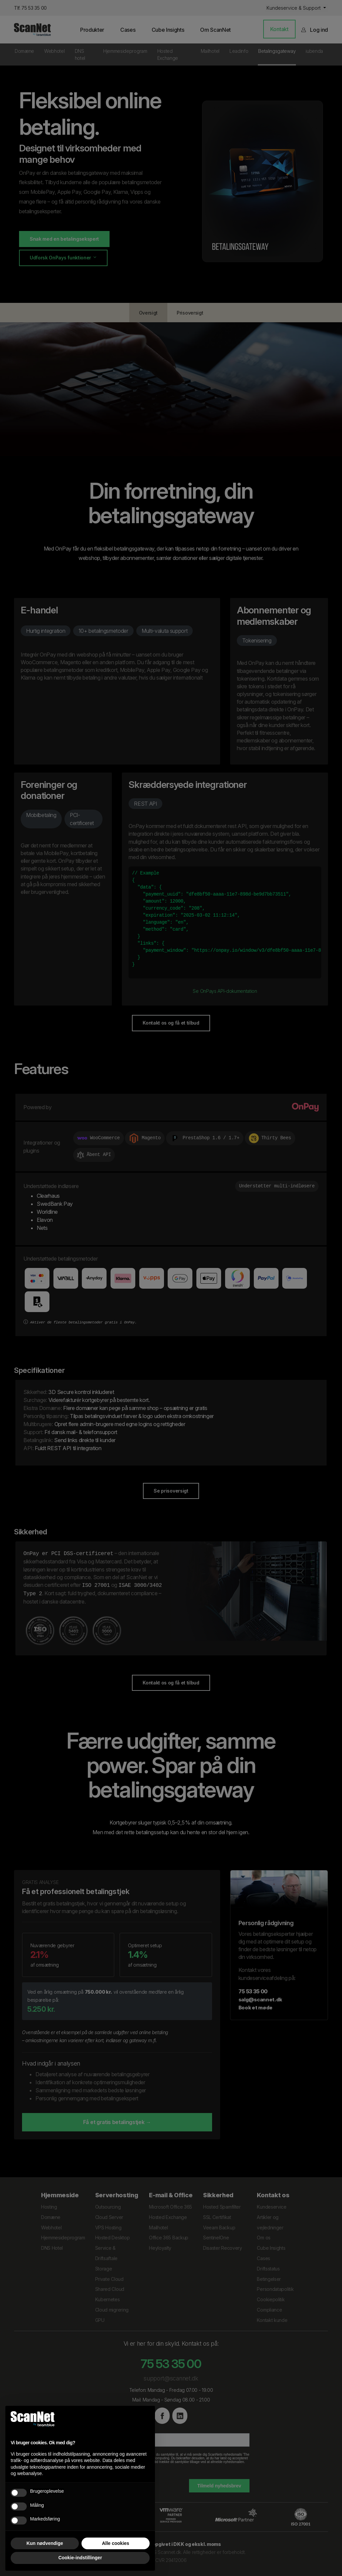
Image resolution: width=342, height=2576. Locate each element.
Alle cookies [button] (115, 2543)
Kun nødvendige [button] (44, 2543)
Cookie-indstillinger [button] (80, 2557)
